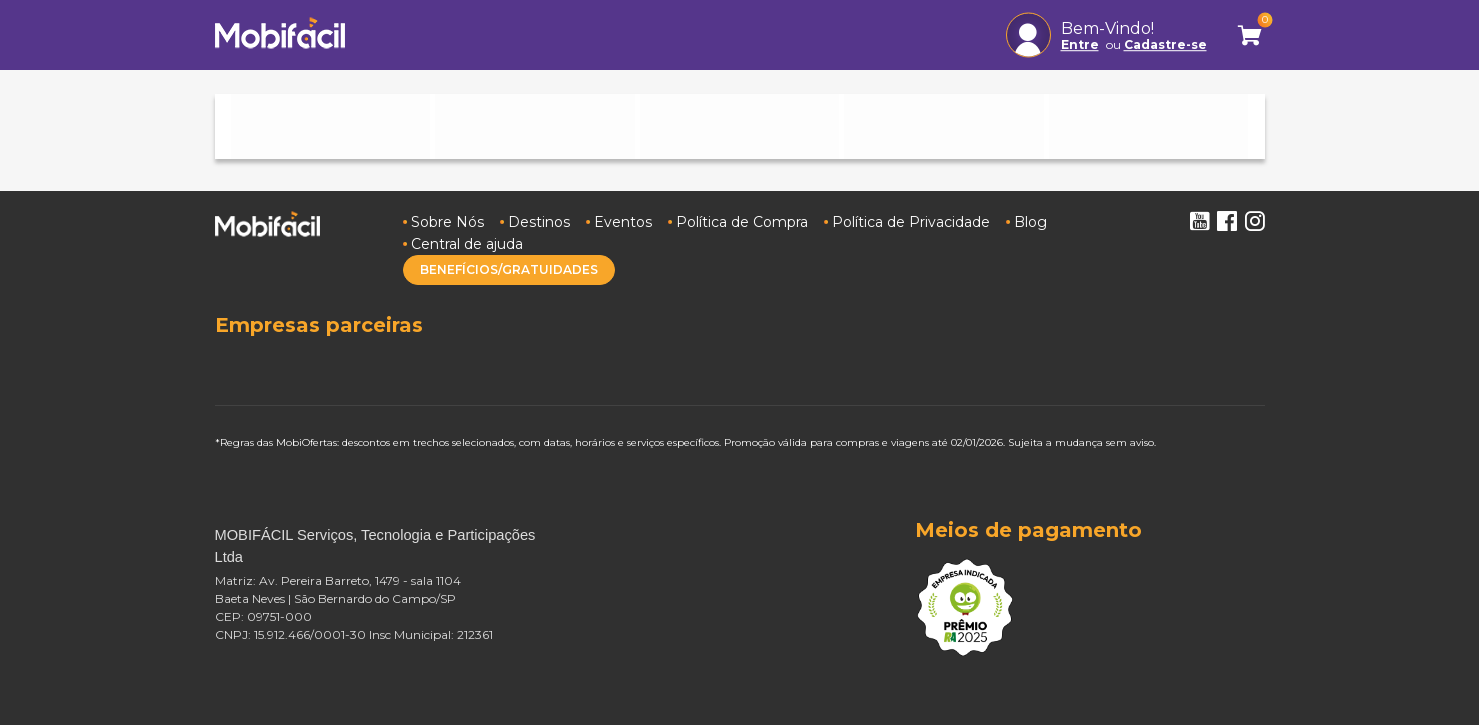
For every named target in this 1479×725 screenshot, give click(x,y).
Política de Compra (742, 222)
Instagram (1255, 221)
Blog (1030, 222)
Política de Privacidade (911, 222)
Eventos (623, 222)
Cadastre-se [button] (1165, 45)
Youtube (1199, 221)
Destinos (539, 222)
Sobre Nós (447, 222)
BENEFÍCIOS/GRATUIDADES (509, 269)
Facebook (1227, 221)
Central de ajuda (467, 244)
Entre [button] (1080, 45)
